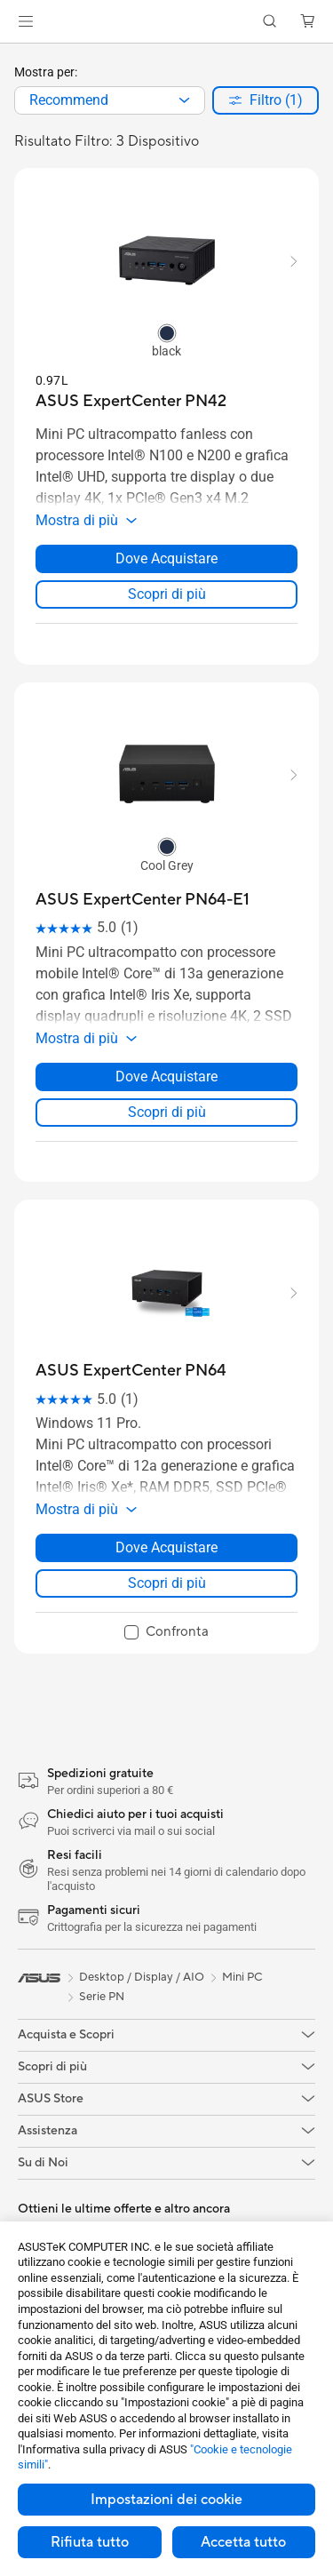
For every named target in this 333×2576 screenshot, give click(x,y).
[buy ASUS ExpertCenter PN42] (131, 401)
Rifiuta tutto (90, 2542)
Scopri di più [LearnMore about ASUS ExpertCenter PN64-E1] (167, 1112)
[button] (26, 21)
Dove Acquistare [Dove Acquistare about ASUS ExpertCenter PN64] (166, 1547)
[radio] (167, 332)
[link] (166, 21)
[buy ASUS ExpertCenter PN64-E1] (143, 900)
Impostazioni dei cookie (166, 2499)
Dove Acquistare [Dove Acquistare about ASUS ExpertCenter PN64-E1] (166, 1076)
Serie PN (101, 1997)
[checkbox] (166, 1633)
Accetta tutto (243, 2542)
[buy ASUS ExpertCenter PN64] (131, 1371)
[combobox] (109, 100)
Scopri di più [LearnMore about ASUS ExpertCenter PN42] (167, 594)
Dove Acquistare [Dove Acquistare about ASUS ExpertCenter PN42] (166, 558)
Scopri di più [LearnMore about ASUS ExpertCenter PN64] (167, 1583)
